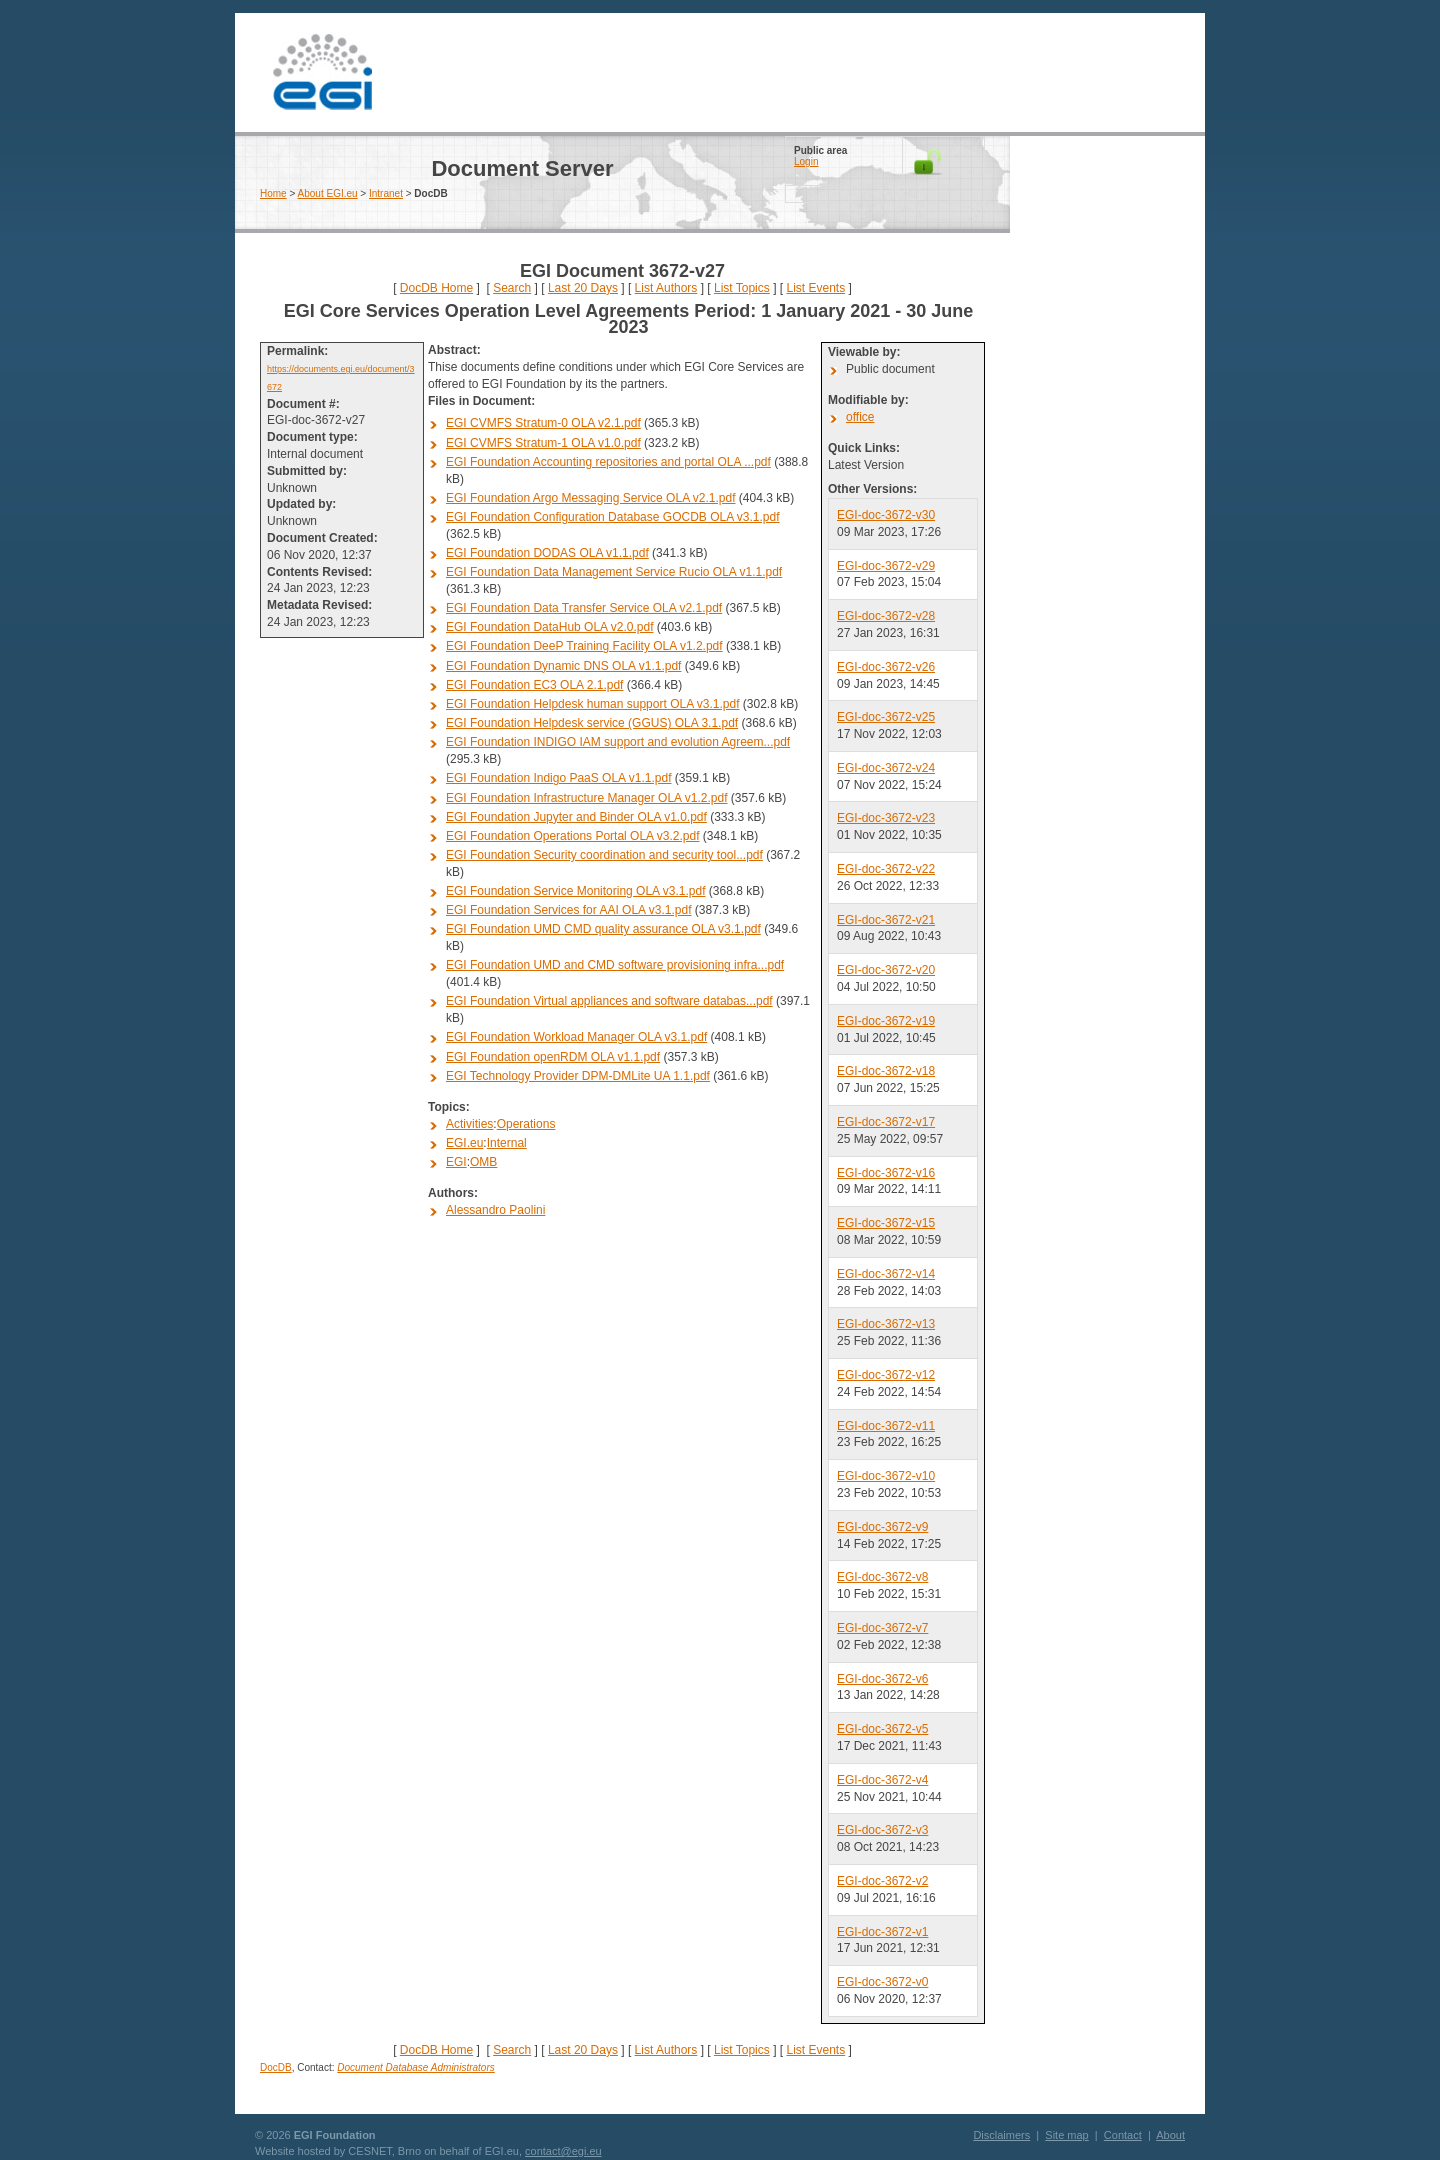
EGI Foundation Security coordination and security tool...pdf (604, 855)
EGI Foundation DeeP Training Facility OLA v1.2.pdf (584, 646)
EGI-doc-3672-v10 (886, 1476)
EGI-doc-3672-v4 (882, 1780)
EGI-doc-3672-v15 (886, 1223)
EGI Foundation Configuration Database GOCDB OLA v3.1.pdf (613, 517)
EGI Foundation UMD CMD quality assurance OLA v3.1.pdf (603, 929)
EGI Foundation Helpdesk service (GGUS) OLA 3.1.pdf (592, 723)
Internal (507, 1143)
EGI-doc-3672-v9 (882, 1527)
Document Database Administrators (415, 2067)
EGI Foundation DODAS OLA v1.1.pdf (547, 553)
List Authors (666, 288)
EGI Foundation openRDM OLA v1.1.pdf (553, 1057)
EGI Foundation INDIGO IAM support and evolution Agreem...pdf (618, 742)
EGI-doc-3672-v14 (886, 1274)
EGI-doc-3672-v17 (886, 1122)
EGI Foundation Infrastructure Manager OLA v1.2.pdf (587, 798)
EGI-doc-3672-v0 (882, 1982)
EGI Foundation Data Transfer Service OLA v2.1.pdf (584, 608)
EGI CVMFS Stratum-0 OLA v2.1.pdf (543, 423)
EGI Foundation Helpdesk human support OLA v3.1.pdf (593, 704)
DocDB (276, 2067)
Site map (1066, 2135)
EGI (322, 72)
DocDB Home (436, 288)
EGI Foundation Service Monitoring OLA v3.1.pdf (575, 891)
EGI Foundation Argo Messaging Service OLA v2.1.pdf (591, 498)
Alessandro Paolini (495, 1210)
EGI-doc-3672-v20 (886, 970)
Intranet (386, 193)
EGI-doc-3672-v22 (886, 869)
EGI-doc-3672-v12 (886, 1375)
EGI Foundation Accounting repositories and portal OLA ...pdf (608, 462)
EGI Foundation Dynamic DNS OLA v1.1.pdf (563, 666)
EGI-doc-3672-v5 (882, 1729)
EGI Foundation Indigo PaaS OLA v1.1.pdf (559, 778)
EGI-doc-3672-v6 (882, 1679)
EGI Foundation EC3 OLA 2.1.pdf (534, 685)
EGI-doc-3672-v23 (886, 818)
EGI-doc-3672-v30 (886, 515)
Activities (469, 1124)
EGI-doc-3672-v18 (886, 1071)
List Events (815, 288)
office (860, 417)
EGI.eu (464, 1143)
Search (512, 288)
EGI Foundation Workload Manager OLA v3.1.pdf (576, 1037)
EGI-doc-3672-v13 (886, 1324)
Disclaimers (1001, 2135)
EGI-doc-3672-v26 (886, 667)
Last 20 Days (583, 288)
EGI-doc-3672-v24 (886, 768)
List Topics (742, 288)
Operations (526, 1124)
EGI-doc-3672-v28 (886, 616)
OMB (483, 1162)
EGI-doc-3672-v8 (882, 1577)
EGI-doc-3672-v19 (886, 1021)
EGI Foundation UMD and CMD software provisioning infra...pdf (615, 965)
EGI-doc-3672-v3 (882, 1830)
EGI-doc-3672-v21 (886, 920)
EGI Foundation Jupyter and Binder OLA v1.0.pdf (576, 817)
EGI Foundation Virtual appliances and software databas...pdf (609, 1001)
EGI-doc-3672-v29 (886, 566)
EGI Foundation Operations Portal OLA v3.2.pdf (572, 836)
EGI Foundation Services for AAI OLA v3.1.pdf (568, 910)
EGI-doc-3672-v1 (882, 1932)
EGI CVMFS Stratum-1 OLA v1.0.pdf (543, 443)
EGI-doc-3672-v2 (882, 1881)
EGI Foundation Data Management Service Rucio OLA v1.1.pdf (614, 572)
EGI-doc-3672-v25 (886, 717)
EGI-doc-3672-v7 (882, 1628)
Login (806, 161)
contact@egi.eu (563, 2151)
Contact (1123, 2135)
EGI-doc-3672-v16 (886, 1173)
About (1170, 2135)
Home (273, 193)
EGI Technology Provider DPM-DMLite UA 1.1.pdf (578, 1076)
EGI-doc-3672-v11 (886, 1426)
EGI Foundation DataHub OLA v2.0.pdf (549, 627)
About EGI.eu (328, 193)
